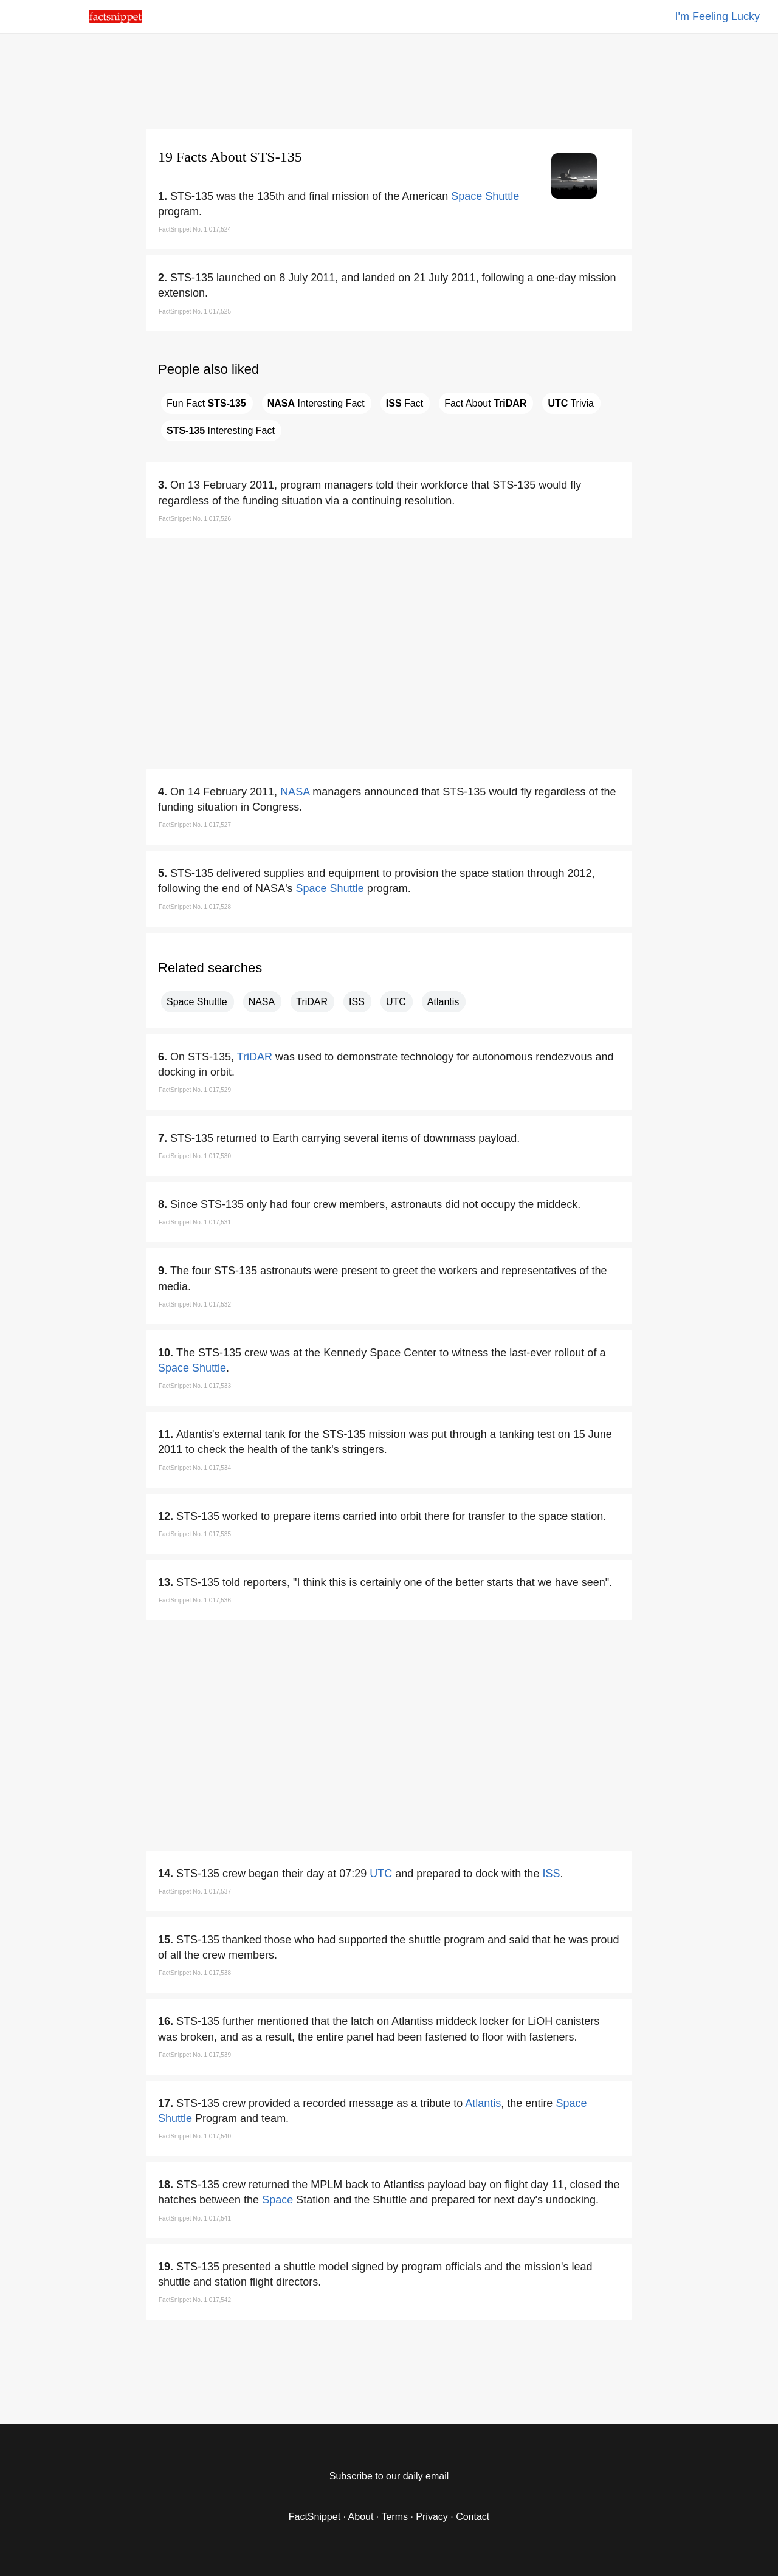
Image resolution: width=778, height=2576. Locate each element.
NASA (294, 792)
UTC (396, 1002)
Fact (404, 403)
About (361, 2517)
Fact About (485, 403)
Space (277, 2200)
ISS (357, 1002)
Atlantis (443, 1002)
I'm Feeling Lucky (717, 16)
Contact (472, 2517)
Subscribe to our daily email (389, 2476)
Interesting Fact (316, 403)
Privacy (431, 2517)
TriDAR (312, 1002)
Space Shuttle (485, 196)
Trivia (571, 403)
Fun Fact (206, 403)
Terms (394, 2517)
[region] (389, 79)
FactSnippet (314, 2517)
